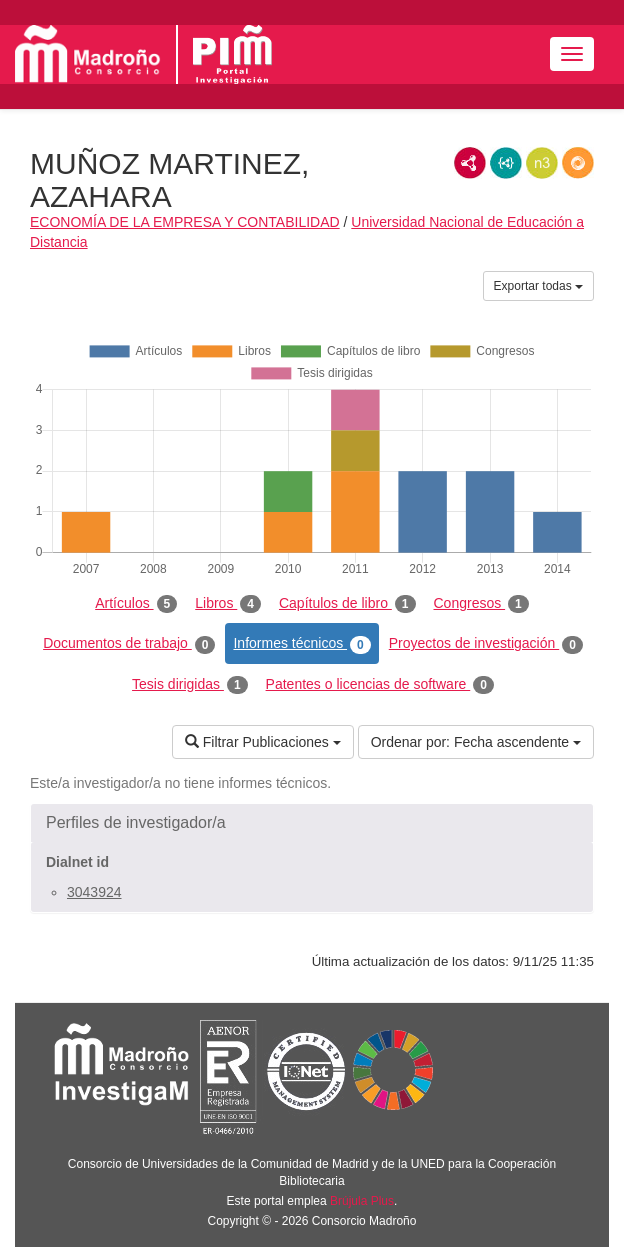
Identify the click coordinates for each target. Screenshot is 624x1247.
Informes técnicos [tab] (301, 644)
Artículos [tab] (136, 604)
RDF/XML (470, 163)
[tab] (312, 823)
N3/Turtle (542, 163)
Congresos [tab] (481, 604)
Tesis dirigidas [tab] (190, 685)
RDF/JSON (578, 163)
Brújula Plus (362, 1201)
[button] (312, 823)
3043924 (94, 892)
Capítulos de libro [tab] (347, 604)
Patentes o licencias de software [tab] (380, 685)
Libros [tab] (228, 604)
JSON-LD (506, 163)
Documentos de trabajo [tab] (129, 644)
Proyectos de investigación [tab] (486, 644)
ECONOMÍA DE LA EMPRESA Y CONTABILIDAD (185, 222)
